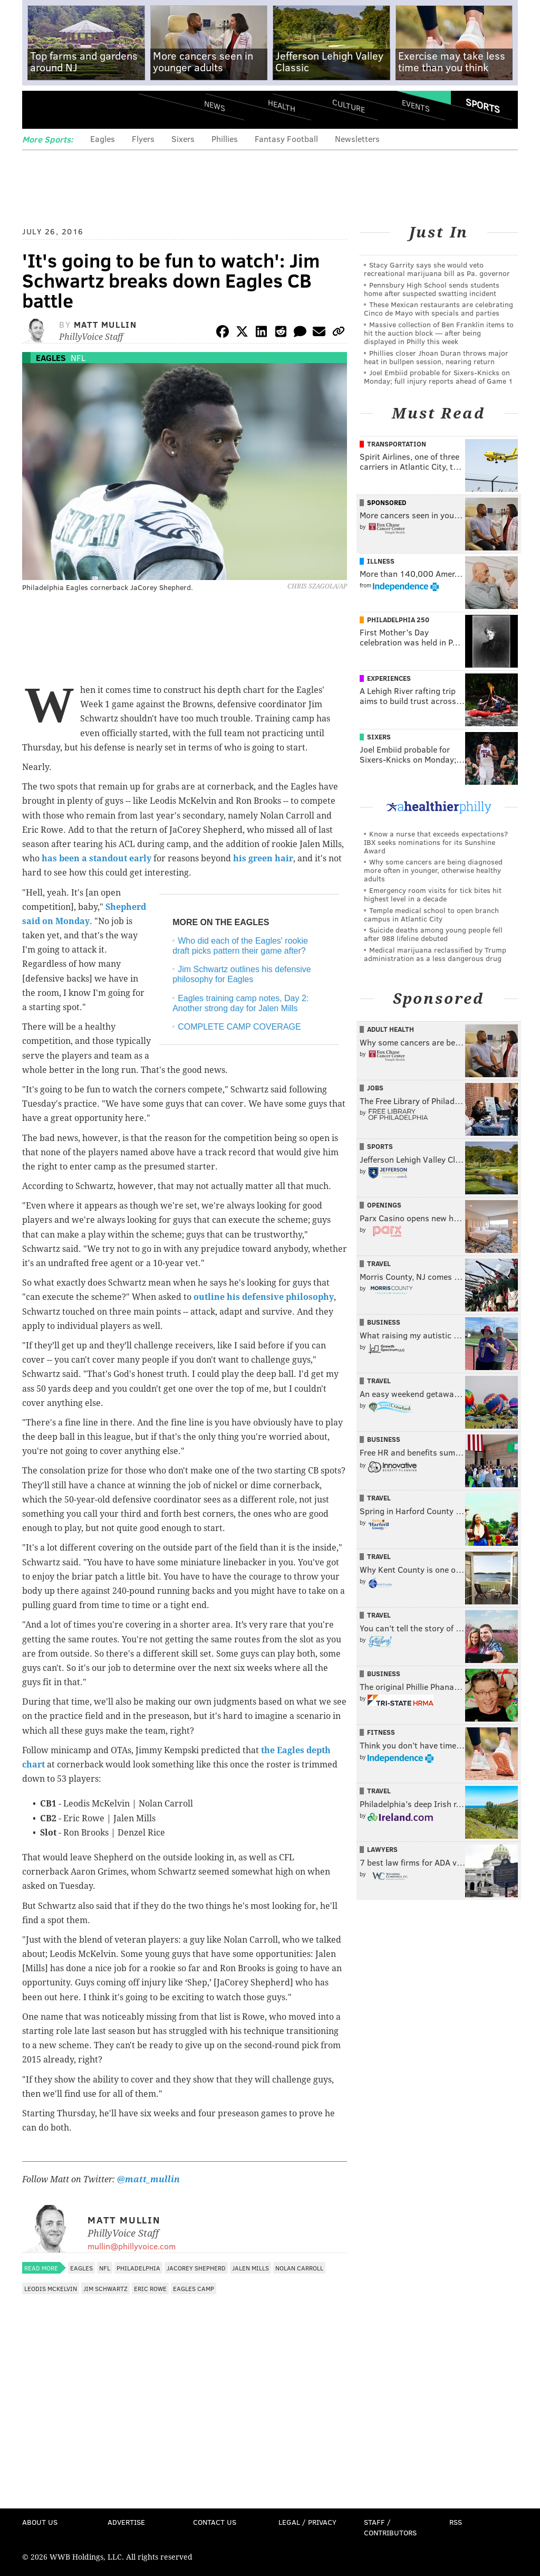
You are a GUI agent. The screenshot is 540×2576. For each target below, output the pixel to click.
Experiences (389, 678)
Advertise (126, 2522)
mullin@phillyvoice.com (132, 2245)
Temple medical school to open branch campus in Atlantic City (431, 914)
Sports (483, 105)
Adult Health (390, 1029)
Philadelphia (138, 2268)
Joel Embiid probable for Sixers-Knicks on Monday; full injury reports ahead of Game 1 (438, 376)
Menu (39, 109)
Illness (380, 561)
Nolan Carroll (299, 2268)
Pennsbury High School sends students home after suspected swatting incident (431, 289)
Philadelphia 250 (398, 619)
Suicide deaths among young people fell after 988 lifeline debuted (433, 934)
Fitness (381, 1732)
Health (281, 106)
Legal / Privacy (307, 2522)
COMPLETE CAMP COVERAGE (239, 1026)
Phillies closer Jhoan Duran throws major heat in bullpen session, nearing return (436, 357)
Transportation (396, 444)
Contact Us (214, 2522)
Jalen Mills (250, 2268)
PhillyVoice (94, 109)
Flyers (143, 138)
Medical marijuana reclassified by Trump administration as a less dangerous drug (435, 954)
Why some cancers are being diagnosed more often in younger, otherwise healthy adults (433, 870)
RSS (455, 2522)
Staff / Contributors (390, 2527)
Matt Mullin (105, 324)
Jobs (375, 1087)
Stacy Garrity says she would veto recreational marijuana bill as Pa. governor (437, 269)
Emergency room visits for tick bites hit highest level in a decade (433, 894)
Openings (384, 1205)
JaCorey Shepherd (196, 2268)
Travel (379, 1263)
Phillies (224, 138)
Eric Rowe (150, 2288)
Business (383, 1322)
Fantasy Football (286, 138)
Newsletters (357, 138)
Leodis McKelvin (50, 2288)
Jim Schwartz (105, 2288)
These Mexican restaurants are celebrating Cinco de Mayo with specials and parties (438, 308)
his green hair (263, 858)
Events (416, 106)
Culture (348, 106)
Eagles (102, 138)
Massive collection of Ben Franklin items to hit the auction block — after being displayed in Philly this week (439, 332)
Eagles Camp (193, 2288)
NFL (78, 357)
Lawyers (382, 1849)
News (214, 105)
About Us (39, 2522)
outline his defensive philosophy (264, 1297)
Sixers (183, 138)
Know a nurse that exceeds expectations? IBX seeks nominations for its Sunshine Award (436, 842)
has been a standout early (96, 858)
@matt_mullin (148, 2179)
